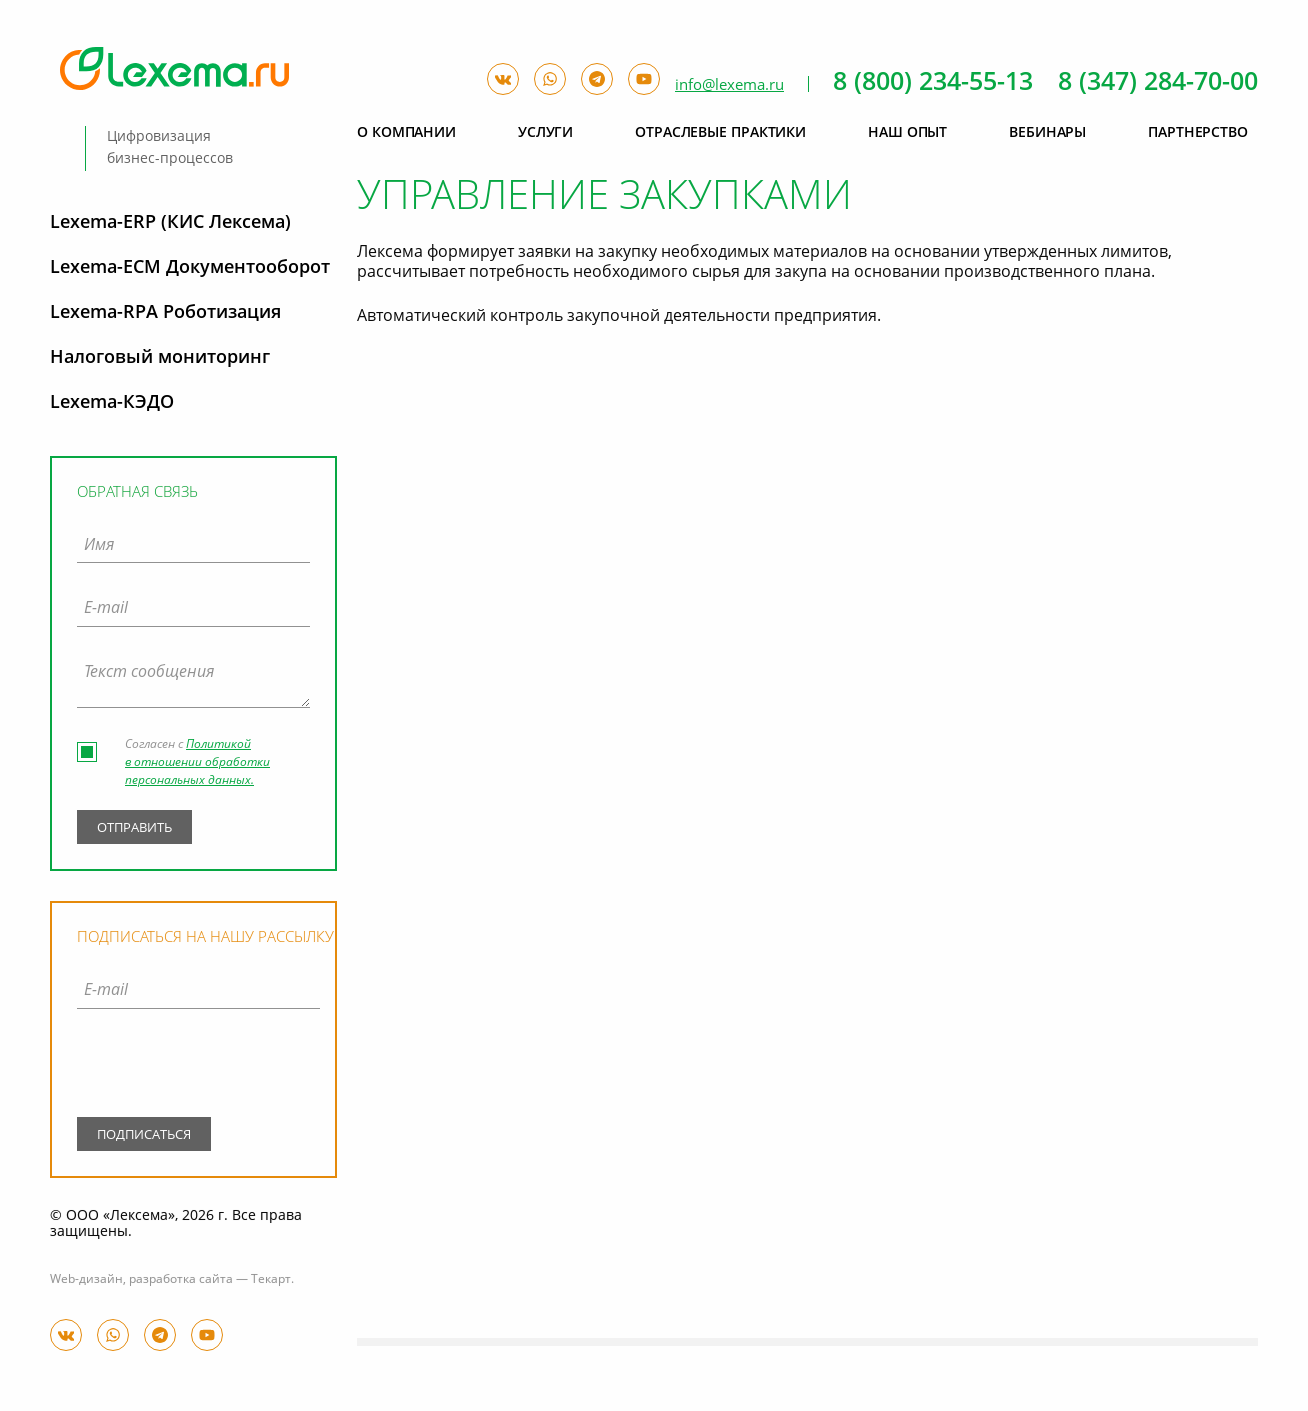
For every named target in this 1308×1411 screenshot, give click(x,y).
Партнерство (1198, 133)
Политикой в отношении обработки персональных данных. (197, 763)
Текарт (271, 1280)
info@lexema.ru (729, 85)
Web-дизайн (86, 1280)
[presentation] (198, 1067)
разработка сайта (181, 1280)
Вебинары (1047, 133)
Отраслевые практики (720, 133)
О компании (406, 133)
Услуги (545, 133)
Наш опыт (907, 133)
